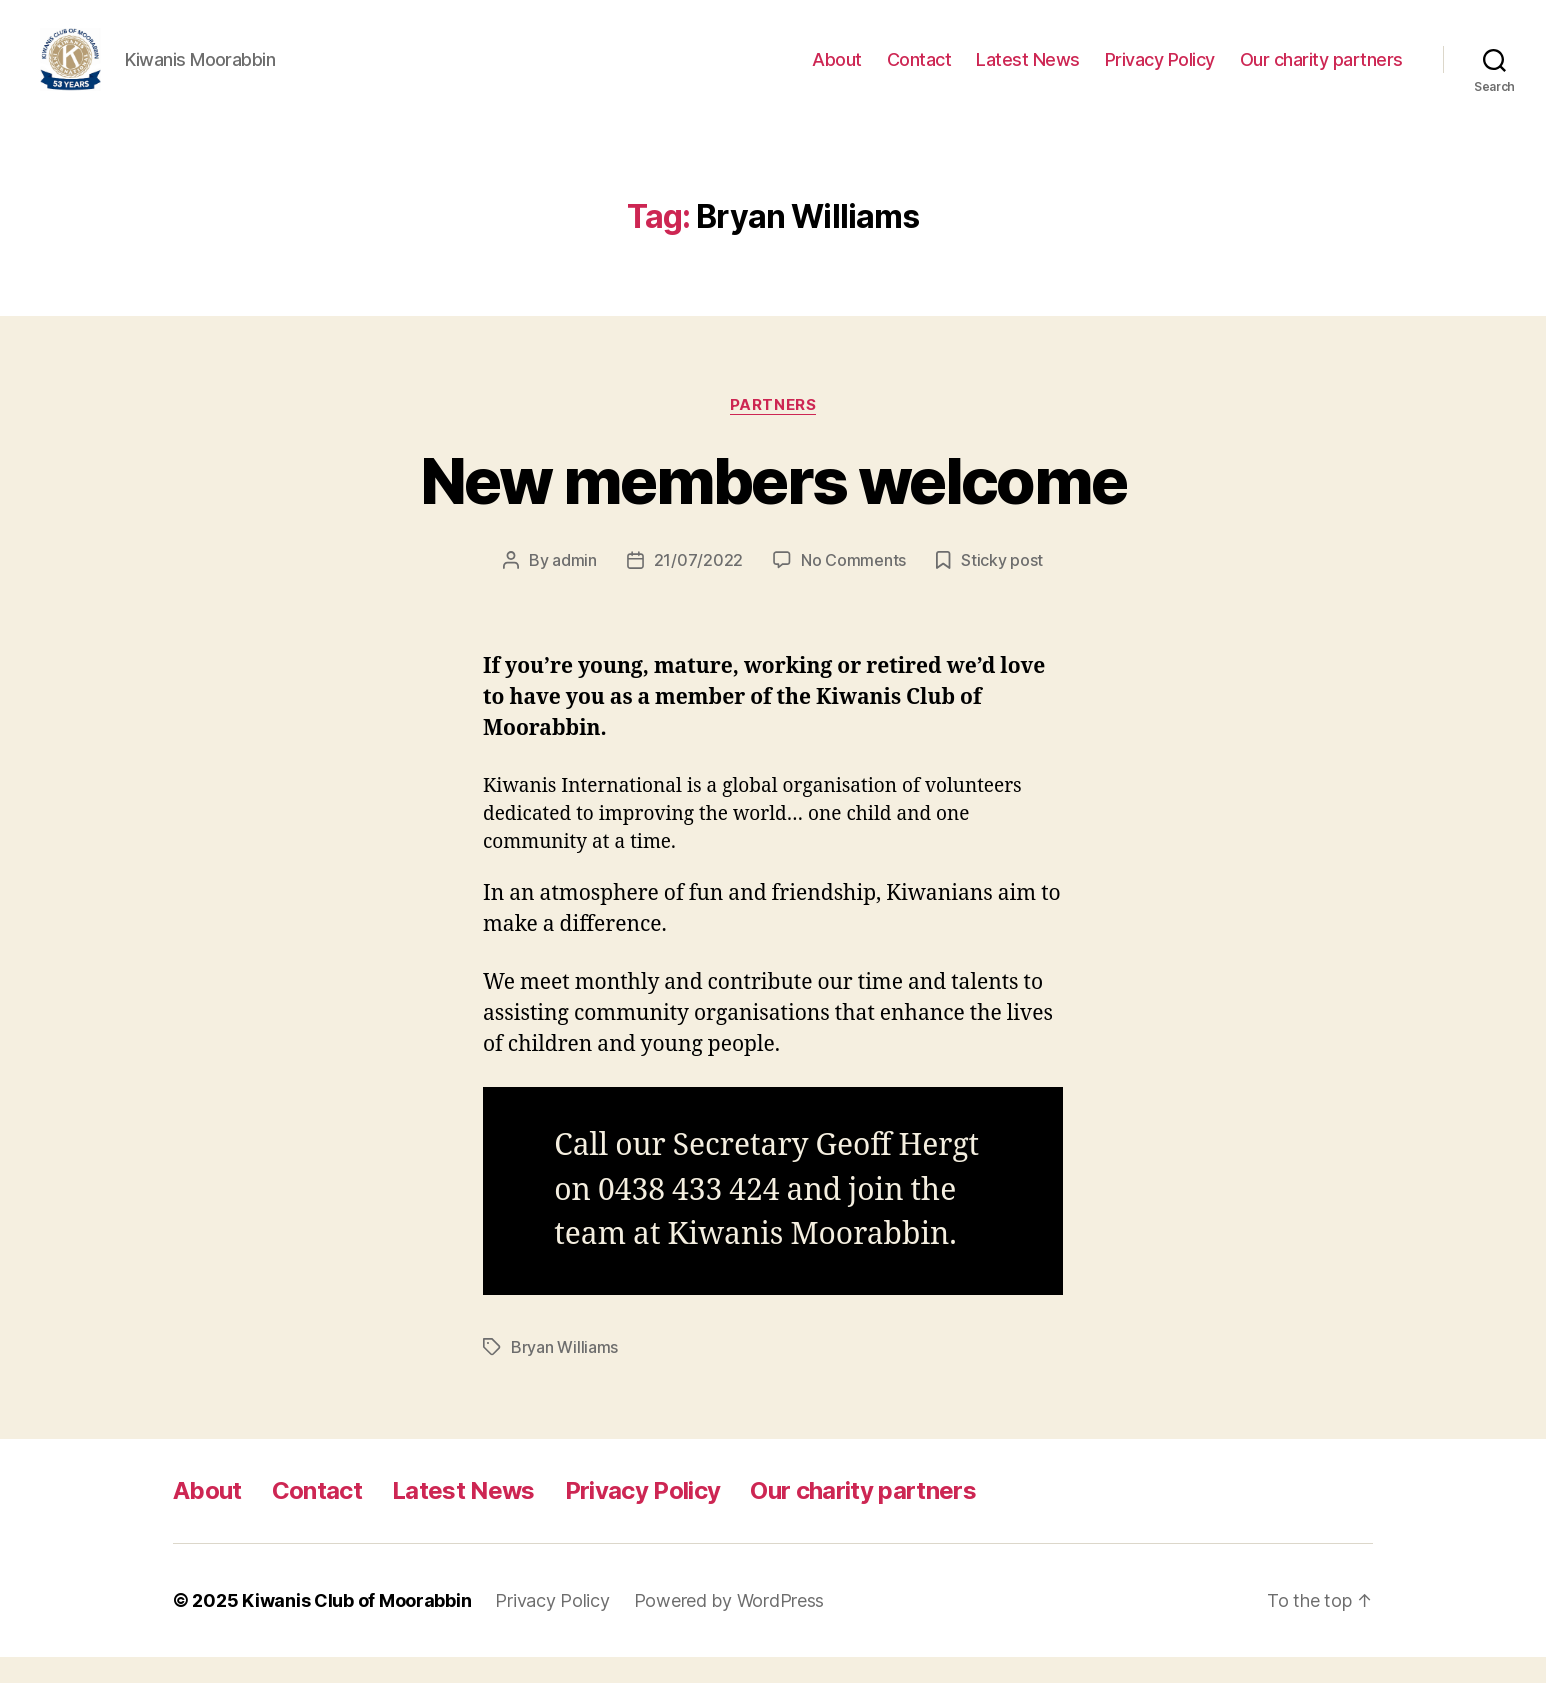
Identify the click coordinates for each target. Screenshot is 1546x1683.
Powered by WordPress (729, 1626)
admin (574, 587)
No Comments (853, 587)
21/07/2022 (698, 587)
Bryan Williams (564, 1373)
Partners (773, 431)
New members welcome (773, 507)
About (837, 72)
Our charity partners (1321, 72)
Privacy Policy (1160, 72)
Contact (919, 72)
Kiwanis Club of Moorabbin (356, 1626)
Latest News (1028, 72)
